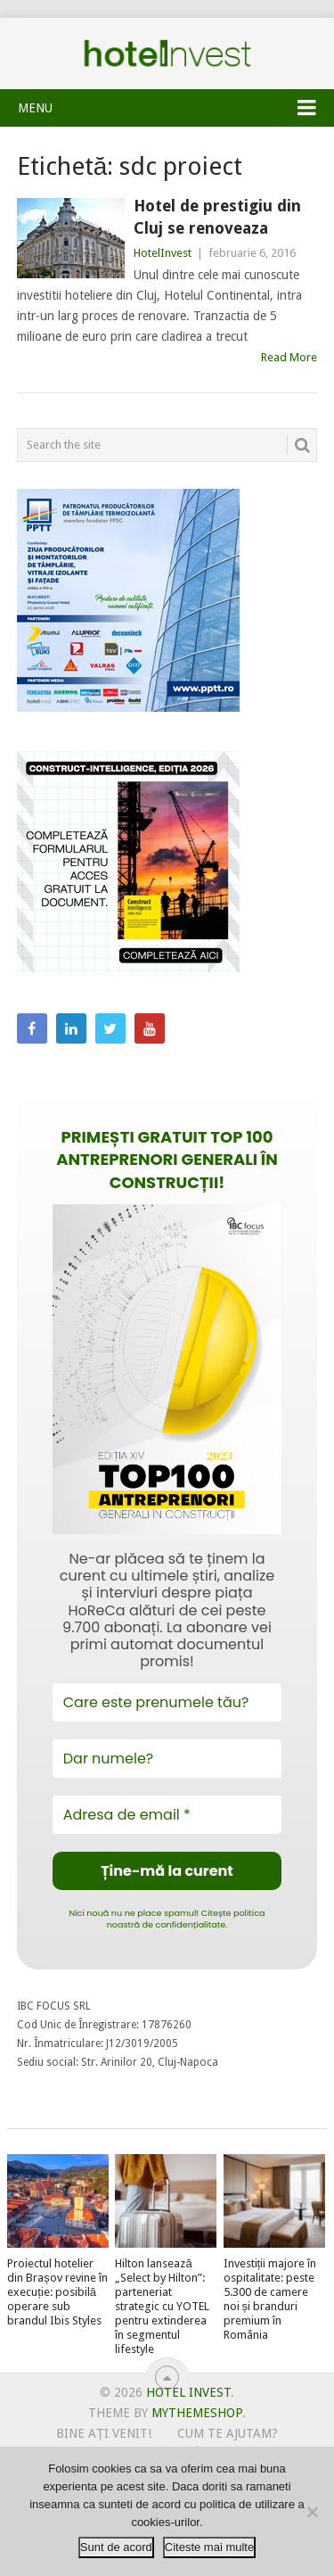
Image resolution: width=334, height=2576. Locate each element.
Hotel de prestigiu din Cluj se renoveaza (217, 216)
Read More (289, 357)
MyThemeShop (196, 2413)
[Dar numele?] (167, 1758)
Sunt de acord (116, 2547)
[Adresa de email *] (167, 1815)
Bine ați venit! (103, 2433)
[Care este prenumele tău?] (167, 1702)
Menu (35, 108)
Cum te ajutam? (227, 2433)
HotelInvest (162, 253)
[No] (312, 2512)
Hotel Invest (167, 53)
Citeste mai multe (209, 2547)
